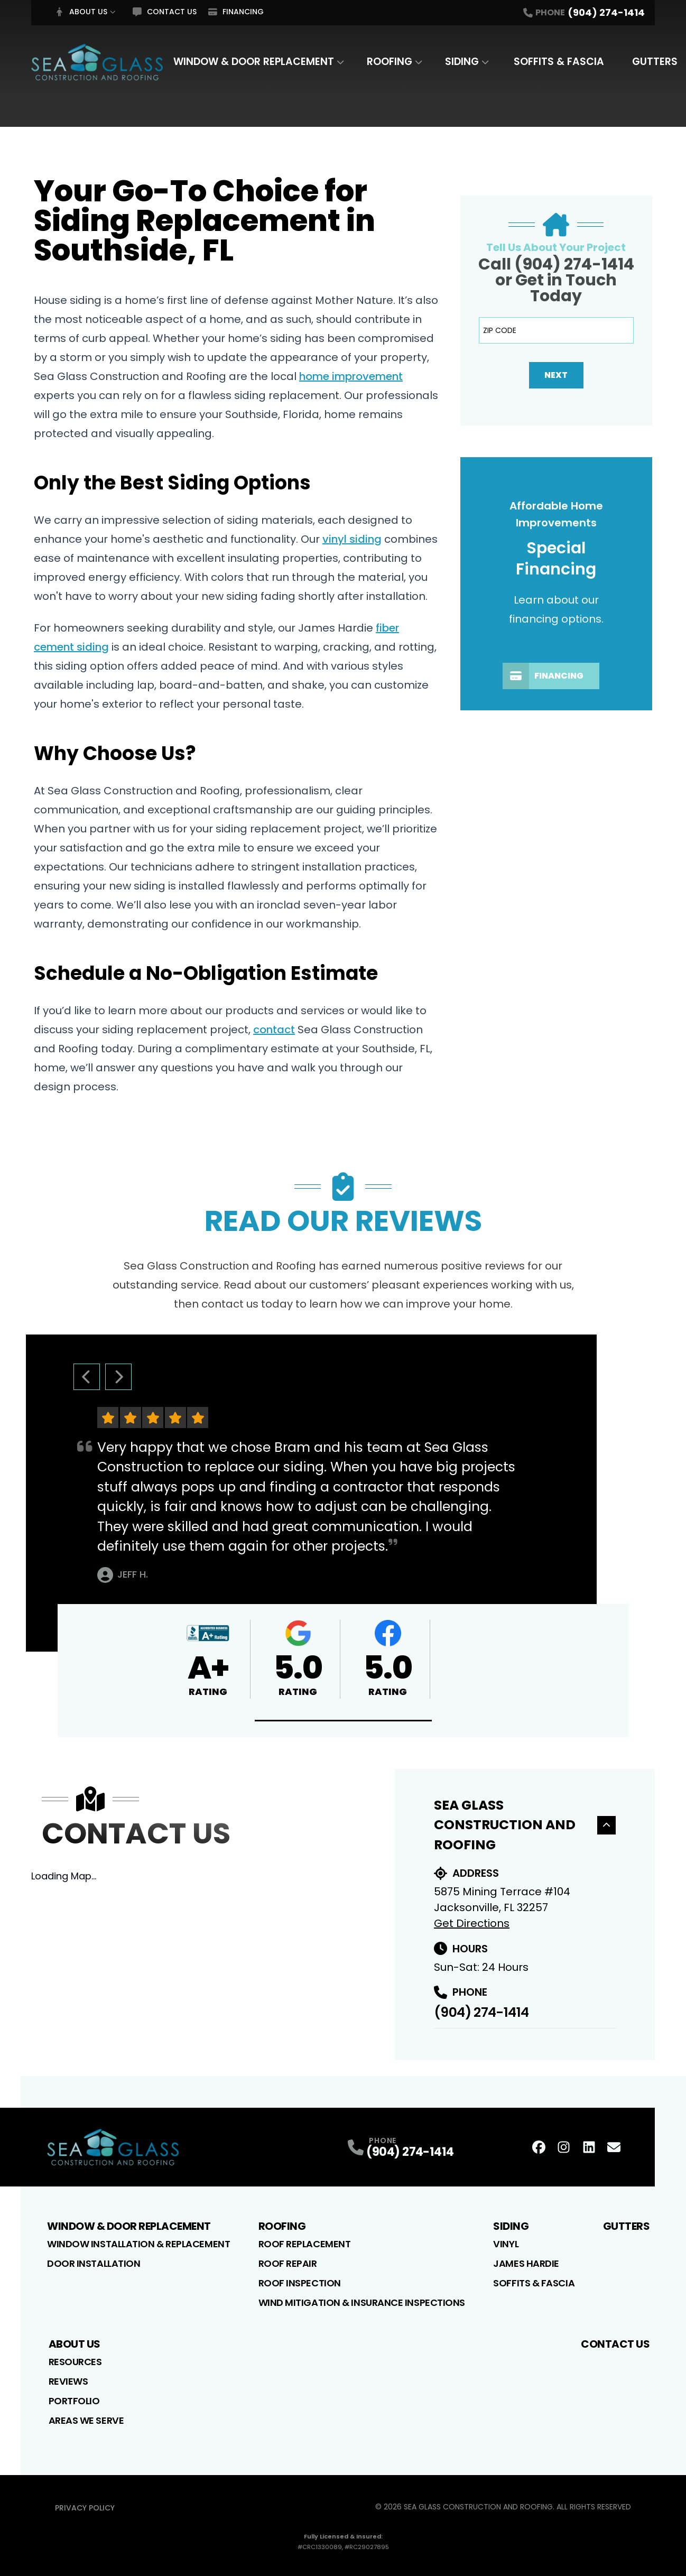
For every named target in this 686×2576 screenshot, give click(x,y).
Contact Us (165, 11)
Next (556, 375)
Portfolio (74, 2400)
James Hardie (526, 2263)
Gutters (655, 61)
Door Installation (93, 2263)
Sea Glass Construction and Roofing (525, 1825)
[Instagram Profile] (563, 2147)
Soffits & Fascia (559, 61)
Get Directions (471, 1923)
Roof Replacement (304, 2243)
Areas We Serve (86, 2420)
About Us (81, 11)
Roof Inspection (299, 2283)
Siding (462, 61)
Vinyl (505, 2243)
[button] (343, 1720)
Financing (236, 11)
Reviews (68, 2381)
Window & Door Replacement (253, 61)
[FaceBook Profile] (539, 2147)
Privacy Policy (85, 2508)
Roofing (389, 61)
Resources (75, 2361)
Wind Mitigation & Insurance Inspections (361, 2302)
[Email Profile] (614, 2147)
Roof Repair (287, 2263)
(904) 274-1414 (481, 2012)
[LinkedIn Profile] (589, 2147)
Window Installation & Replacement (138, 2243)
